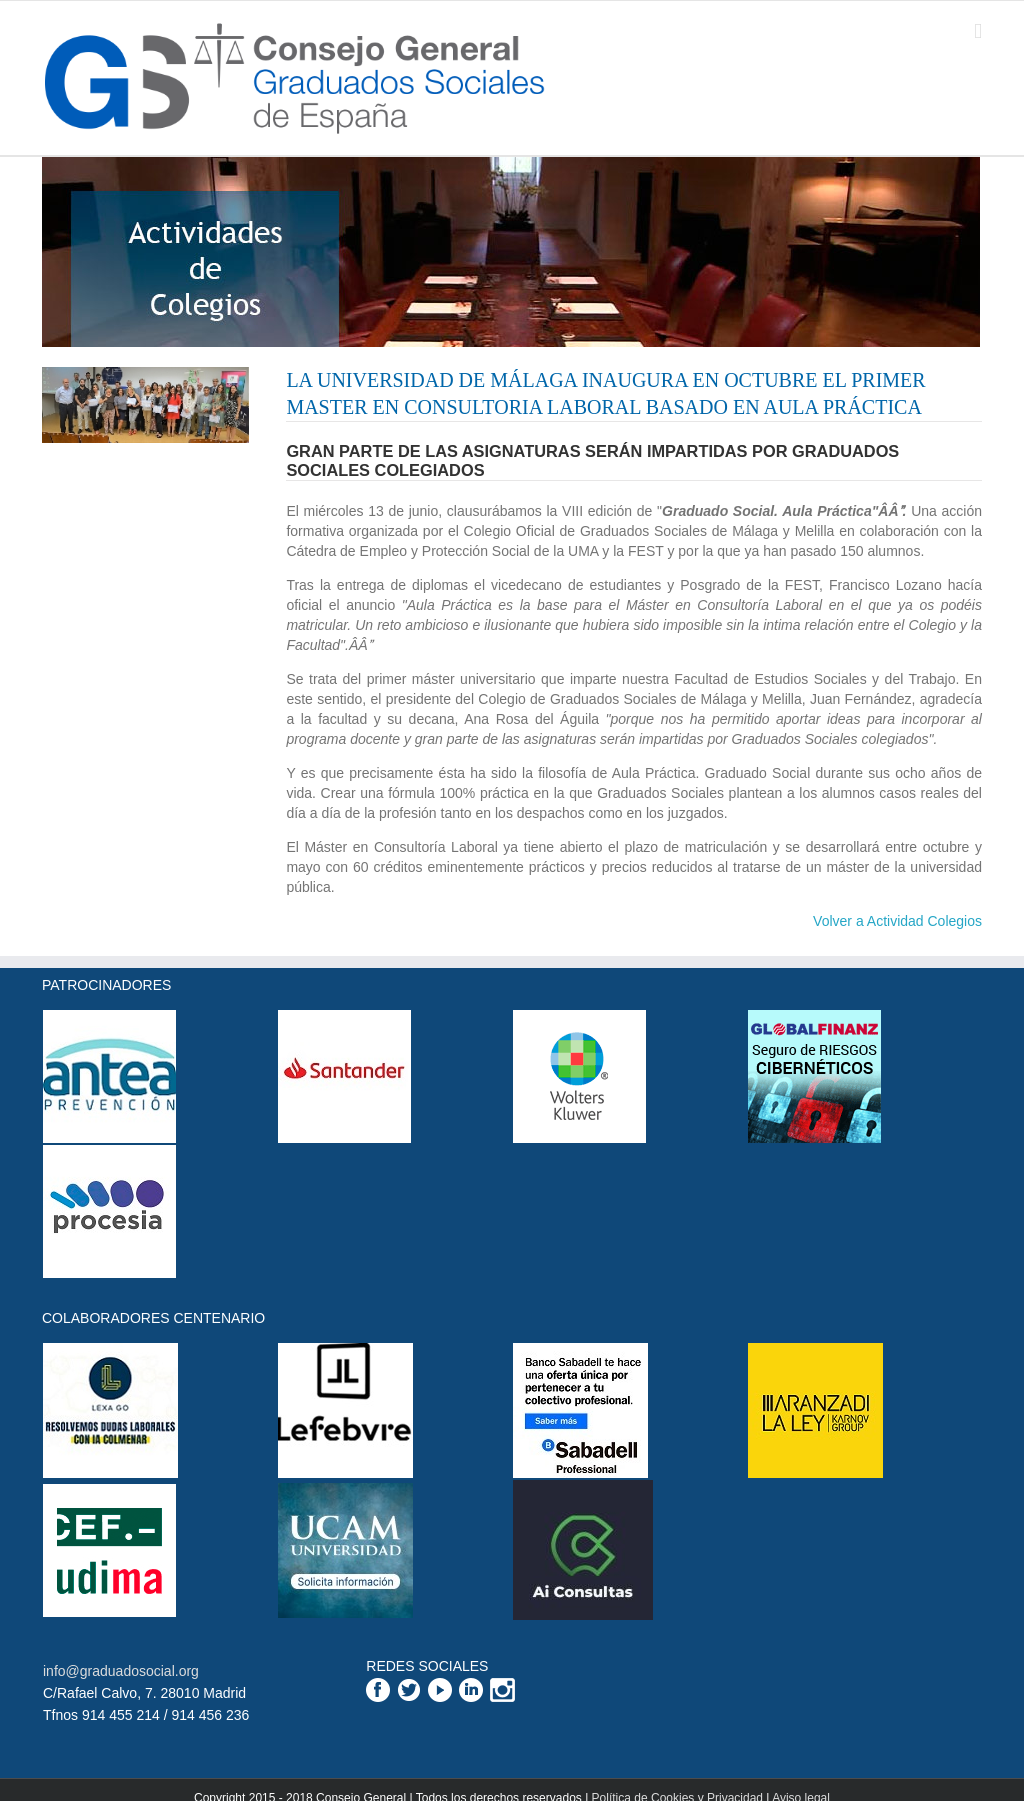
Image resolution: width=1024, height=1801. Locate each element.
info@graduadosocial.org (121, 1671)
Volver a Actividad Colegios (897, 921)
